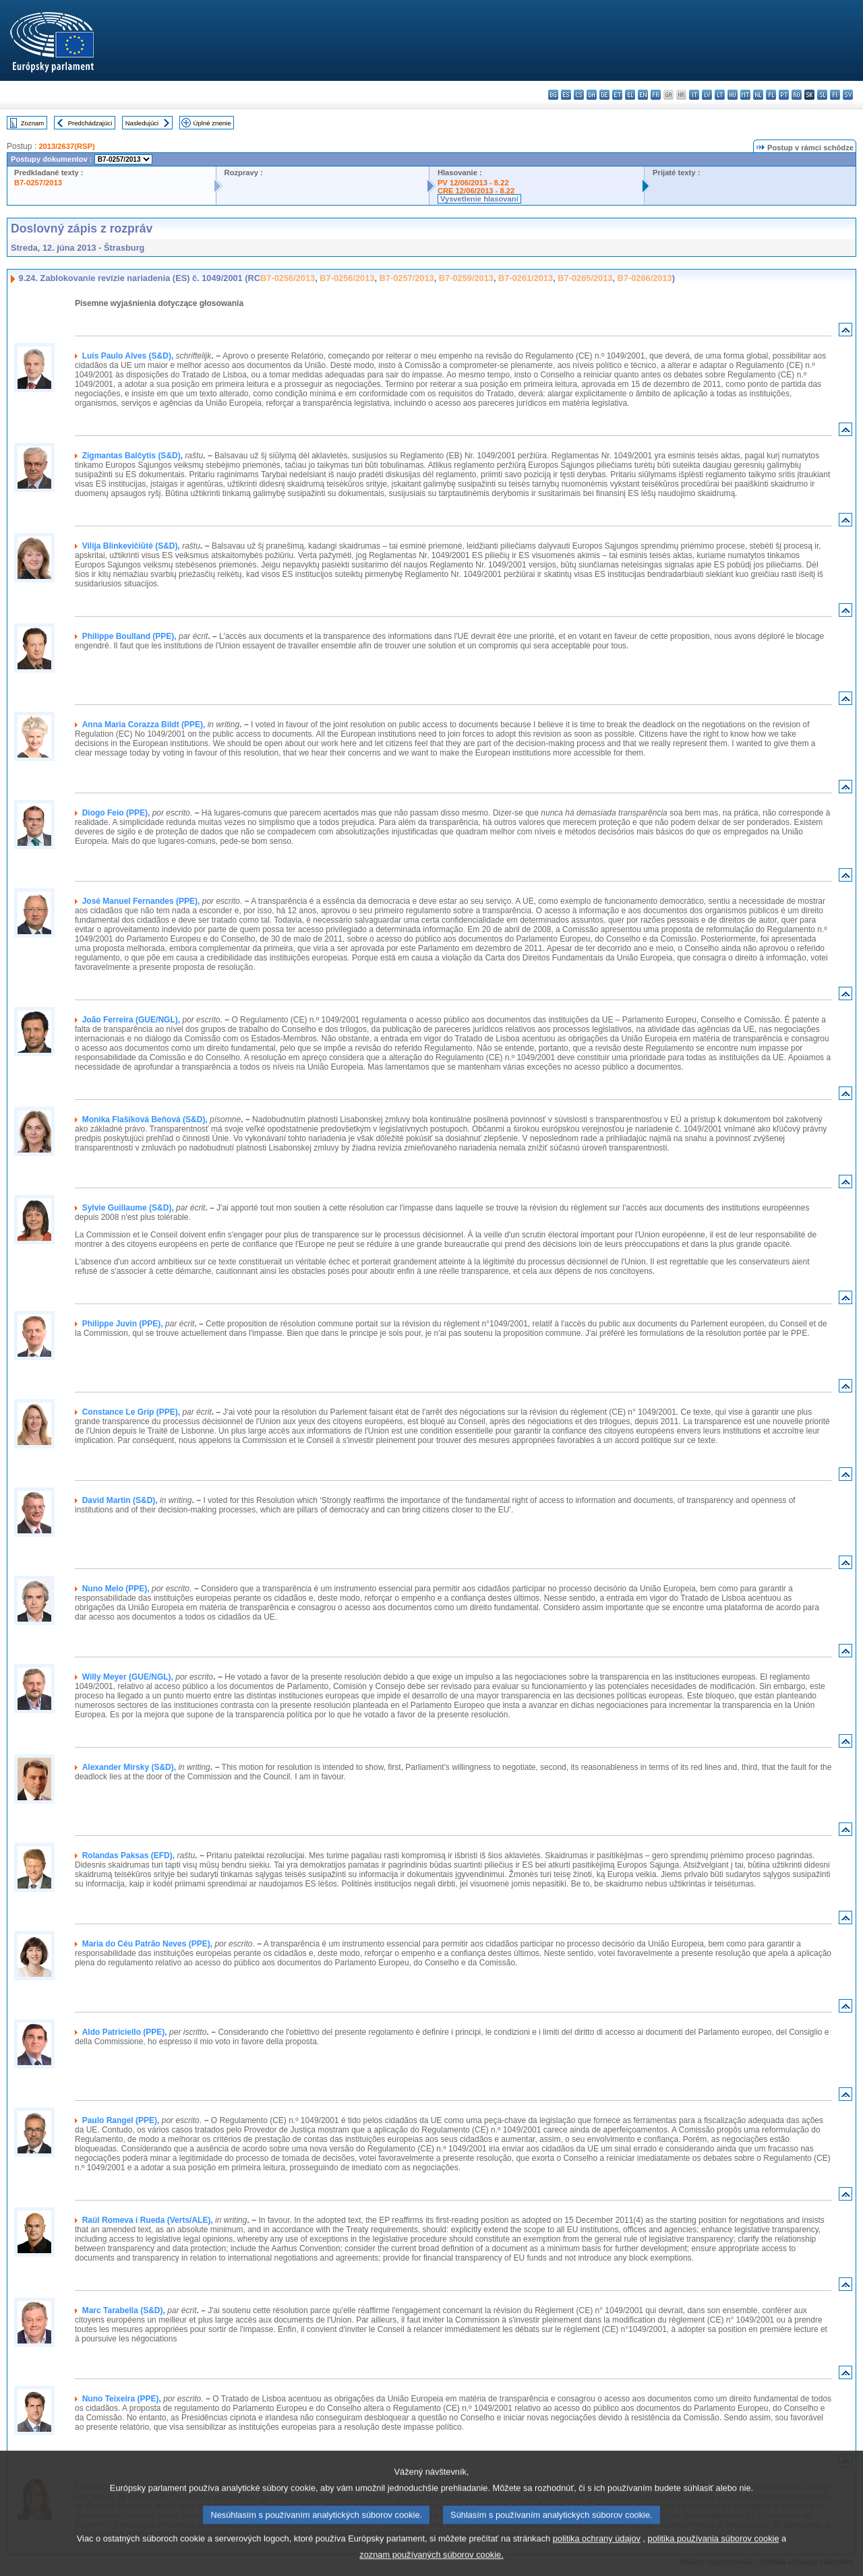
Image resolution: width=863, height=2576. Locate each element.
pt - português (784, 95)
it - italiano (694, 95)
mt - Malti (745, 95)
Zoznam (32, 123)
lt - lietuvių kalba (720, 95)
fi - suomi (835, 95)
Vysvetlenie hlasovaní (479, 199)
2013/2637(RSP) (66, 146)
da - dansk (592, 95)
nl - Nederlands (758, 95)
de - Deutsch (604, 95)
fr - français (656, 95)
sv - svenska (848, 95)
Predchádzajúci (90, 123)
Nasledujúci (142, 123)
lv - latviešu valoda (707, 95)
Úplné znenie (212, 123)
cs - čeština (579, 95)
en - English (643, 95)
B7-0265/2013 (585, 278)
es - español (566, 95)
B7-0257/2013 (38, 183)
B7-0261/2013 (525, 278)
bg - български (553, 95)
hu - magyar (732, 95)
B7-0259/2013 (466, 278)
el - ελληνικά (630, 95)
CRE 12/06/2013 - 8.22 (476, 191)
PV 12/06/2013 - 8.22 (473, 183)
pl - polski (771, 95)
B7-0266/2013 (645, 278)
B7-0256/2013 (287, 278)
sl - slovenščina (822, 95)
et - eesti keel (617, 95)
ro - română (797, 95)
